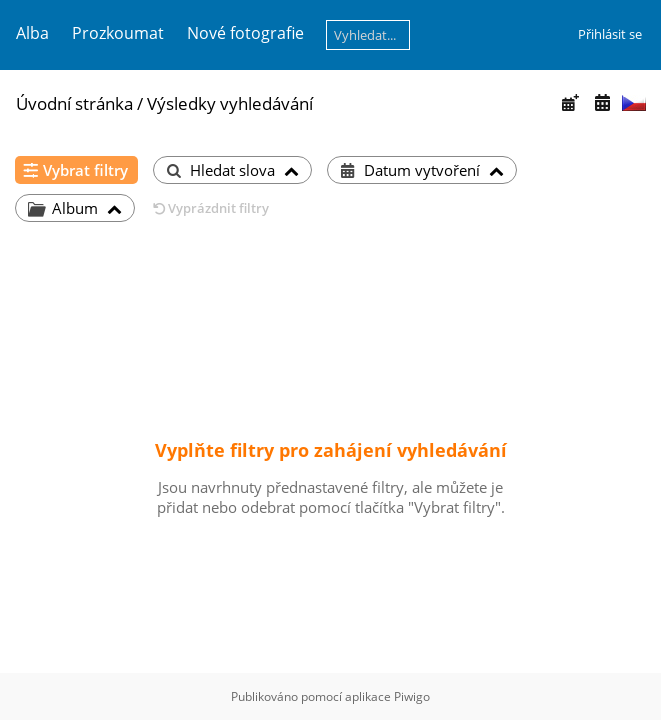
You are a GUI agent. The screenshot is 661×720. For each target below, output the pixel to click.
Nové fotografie (245, 33)
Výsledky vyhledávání (230, 103)
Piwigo (412, 696)
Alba (32, 33)
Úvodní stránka (74, 103)
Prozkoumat (118, 33)
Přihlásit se (610, 34)
